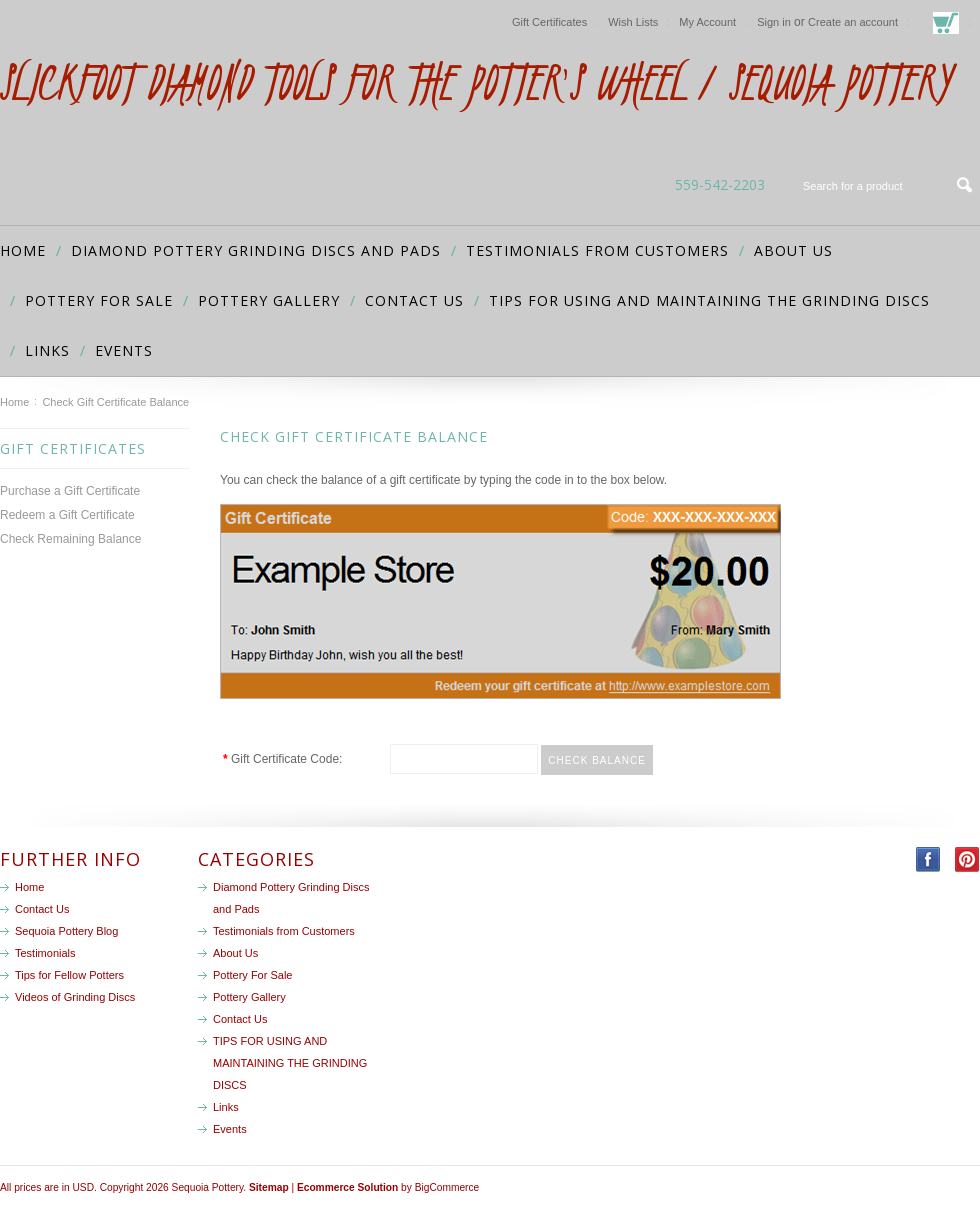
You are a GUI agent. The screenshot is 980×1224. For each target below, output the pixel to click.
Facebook (928, 859)
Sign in (774, 22)
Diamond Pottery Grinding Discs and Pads (256, 250)
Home (14, 402)
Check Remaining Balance (70, 539)
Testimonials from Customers (597, 250)
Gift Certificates (549, 22)
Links (47, 350)
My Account (707, 22)
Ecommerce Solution (347, 1187)
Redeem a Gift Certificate (67, 515)
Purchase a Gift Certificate (70, 491)
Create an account (853, 22)
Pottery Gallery (269, 300)
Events (124, 350)
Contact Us (414, 300)
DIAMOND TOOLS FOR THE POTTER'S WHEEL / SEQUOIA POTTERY (474, 82)
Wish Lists (633, 22)
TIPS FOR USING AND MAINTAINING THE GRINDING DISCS (709, 300)
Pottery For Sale (99, 300)
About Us (793, 250)
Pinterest (967, 859)
